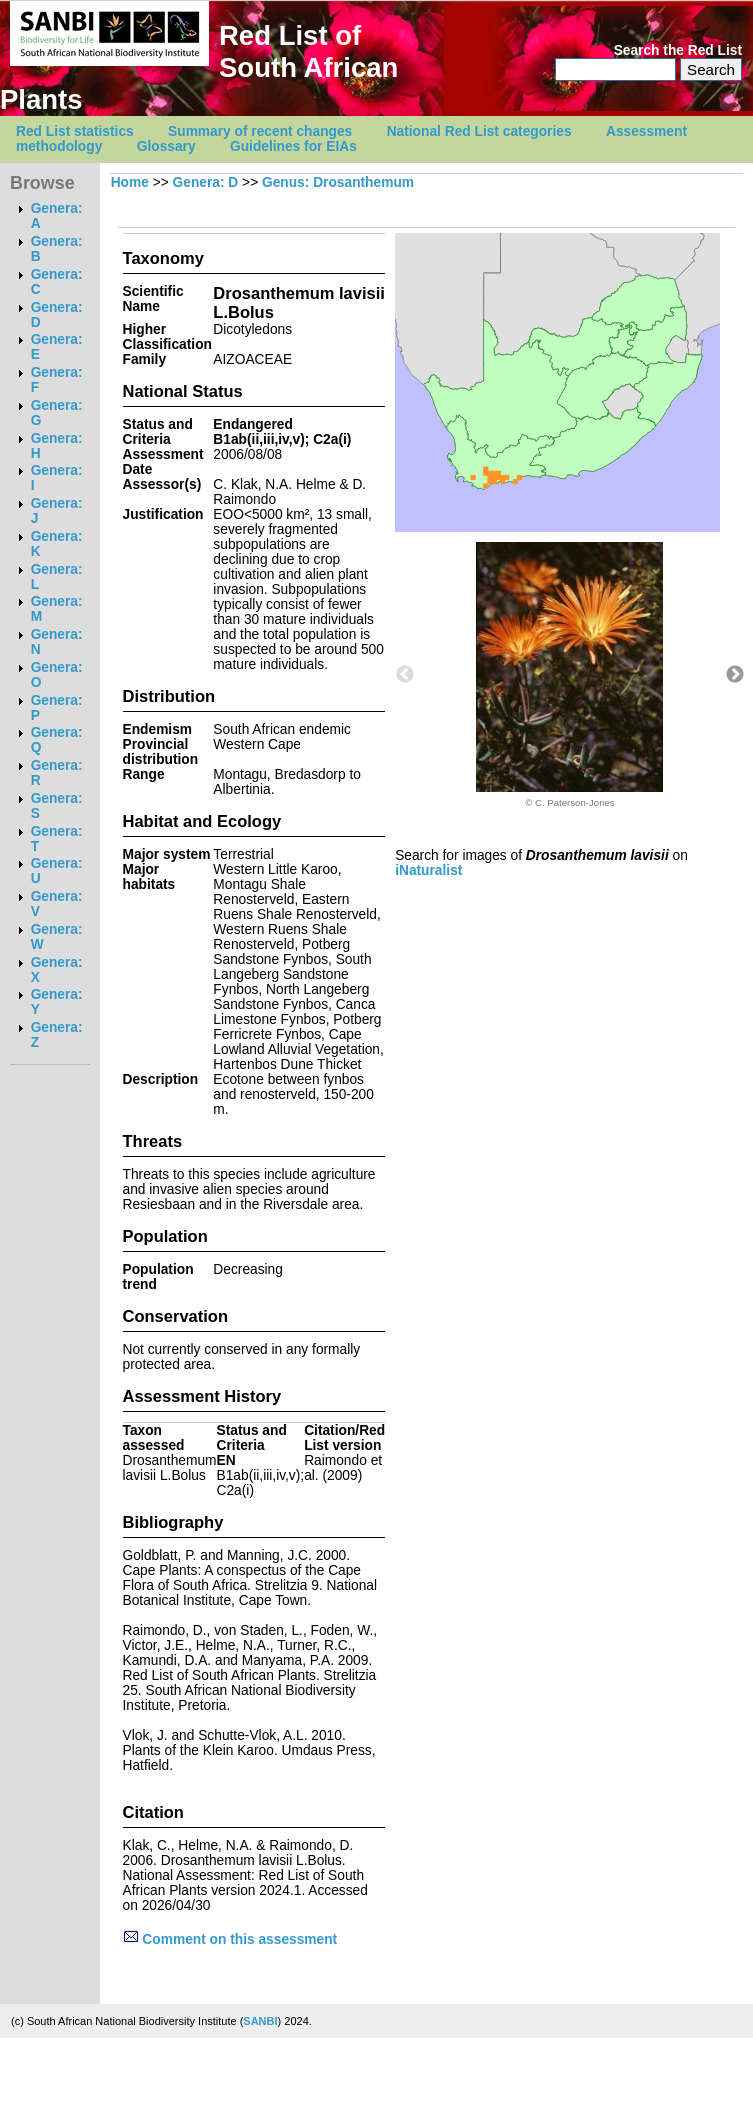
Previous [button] (405, 675)
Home (130, 182)
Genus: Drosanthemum (338, 182)
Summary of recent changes (260, 131)
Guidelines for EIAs (293, 146)
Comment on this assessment (230, 1939)
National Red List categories (479, 131)
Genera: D (206, 182)
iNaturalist (428, 870)
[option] (570, 675)
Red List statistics (75, 131)
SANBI (260, 2021)
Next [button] (735, 675)
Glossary (166, 146)
